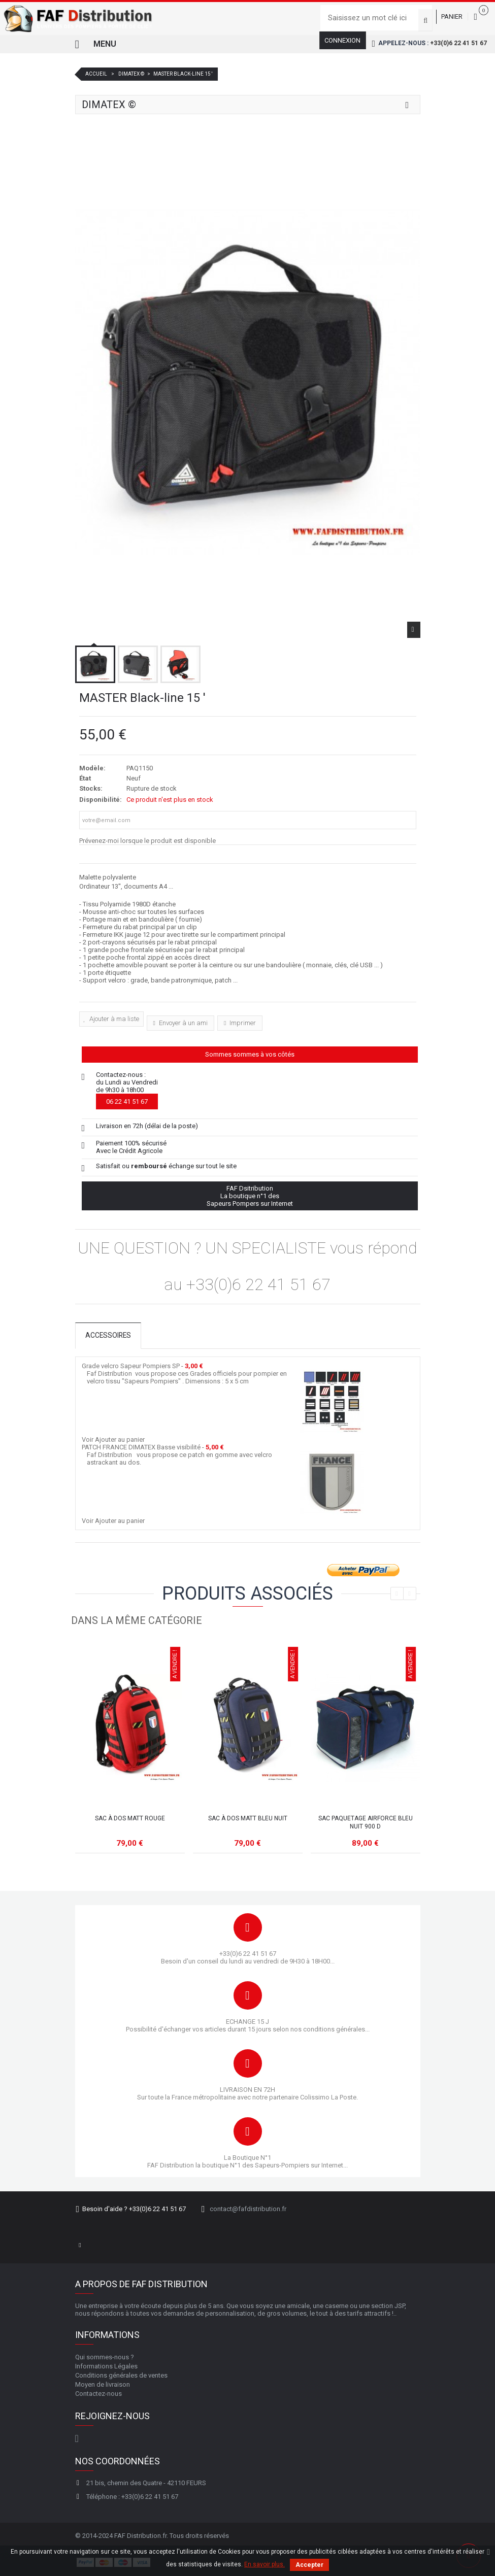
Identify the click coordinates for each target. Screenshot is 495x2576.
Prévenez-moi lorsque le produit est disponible (147, 840)
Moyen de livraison (102, 2384)
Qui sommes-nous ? (104, 2357)
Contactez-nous (98, 2393)
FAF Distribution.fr (140, 2535)
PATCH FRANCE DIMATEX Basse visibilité (141, 1447)
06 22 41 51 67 (127, 1101)
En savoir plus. (264, 2564)
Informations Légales (106, 2366)
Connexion (342, 40)
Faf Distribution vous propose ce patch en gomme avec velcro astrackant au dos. (179, 1458)
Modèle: (92, 768)
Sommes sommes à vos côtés (249, 1054)
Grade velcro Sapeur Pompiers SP (131, 1366)
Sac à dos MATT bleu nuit (247, 1818)
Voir (87, 1439)
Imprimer (242, 1023)
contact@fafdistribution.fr (248, 2209)
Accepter (309, 2564)
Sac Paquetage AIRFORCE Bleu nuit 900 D (365, 1822)
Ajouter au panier (120, 1439)
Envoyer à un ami (182, 1023)
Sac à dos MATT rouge (130, 1818)
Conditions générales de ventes (121, 2375)
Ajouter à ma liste (113, 1019)
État (85, 778)
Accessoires (109, 1336)
